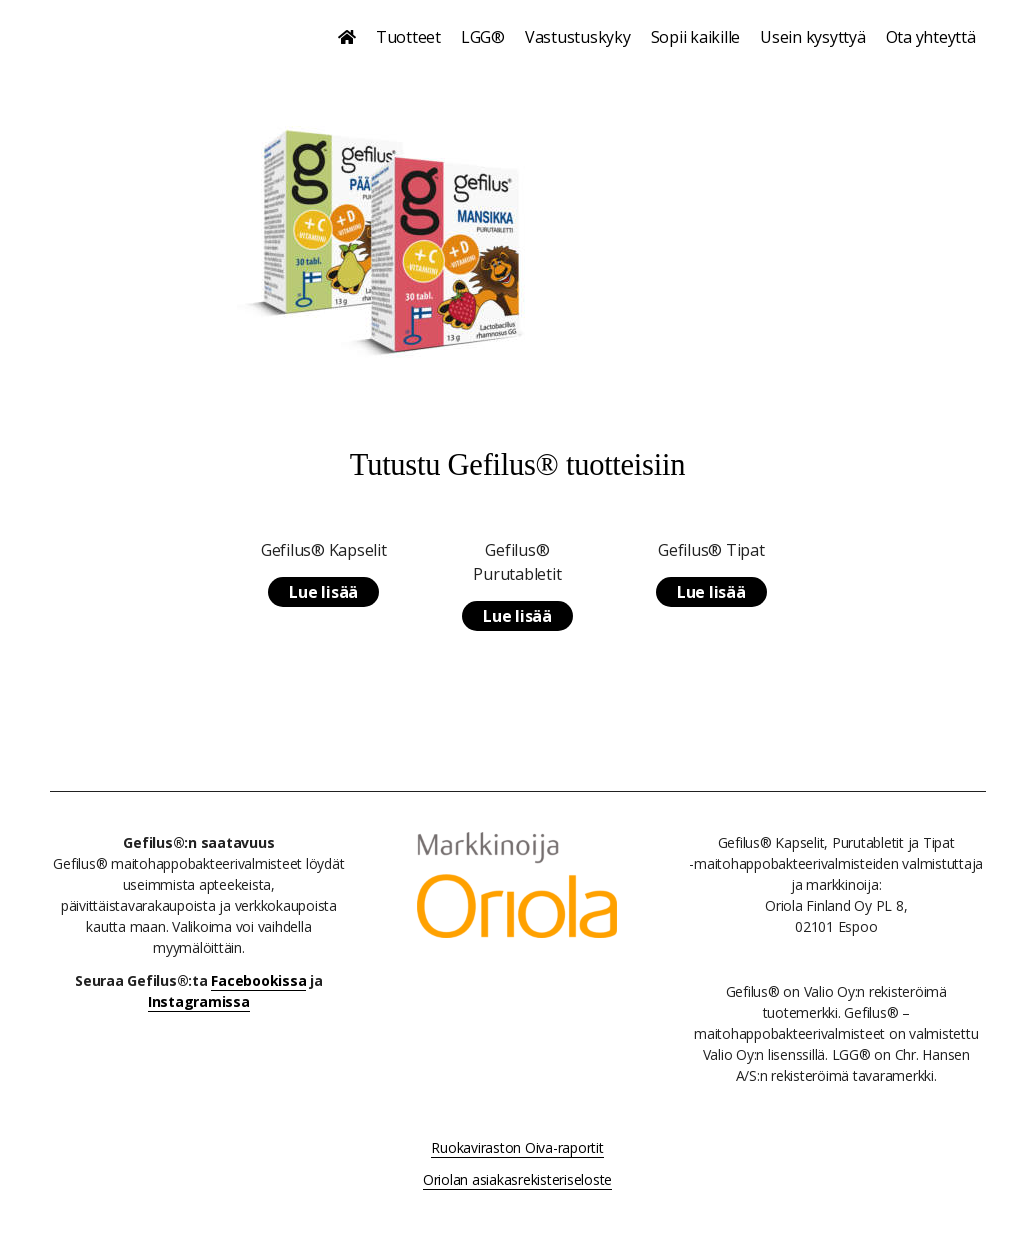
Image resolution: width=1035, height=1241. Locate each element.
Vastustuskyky (578, 37)
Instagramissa (199, 1001)
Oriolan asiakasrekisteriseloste (517, 1179)
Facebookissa (258, 980)
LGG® (483, 37)
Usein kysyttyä (813, 37)
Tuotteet (408, 37)
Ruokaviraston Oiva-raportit (517, 1147)
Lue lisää (323, 592)
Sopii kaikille (696, 37)
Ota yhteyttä (931, 37)
